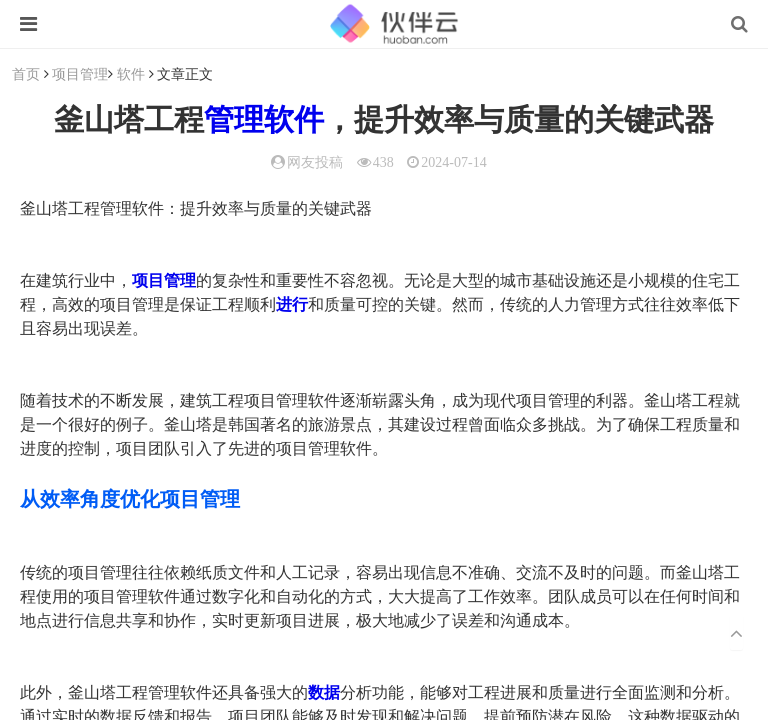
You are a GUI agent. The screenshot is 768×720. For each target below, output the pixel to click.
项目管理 (80, 73)
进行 (292, 304)
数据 (324, 692)
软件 (131, 73)
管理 (234, 119)
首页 (26, 73)
